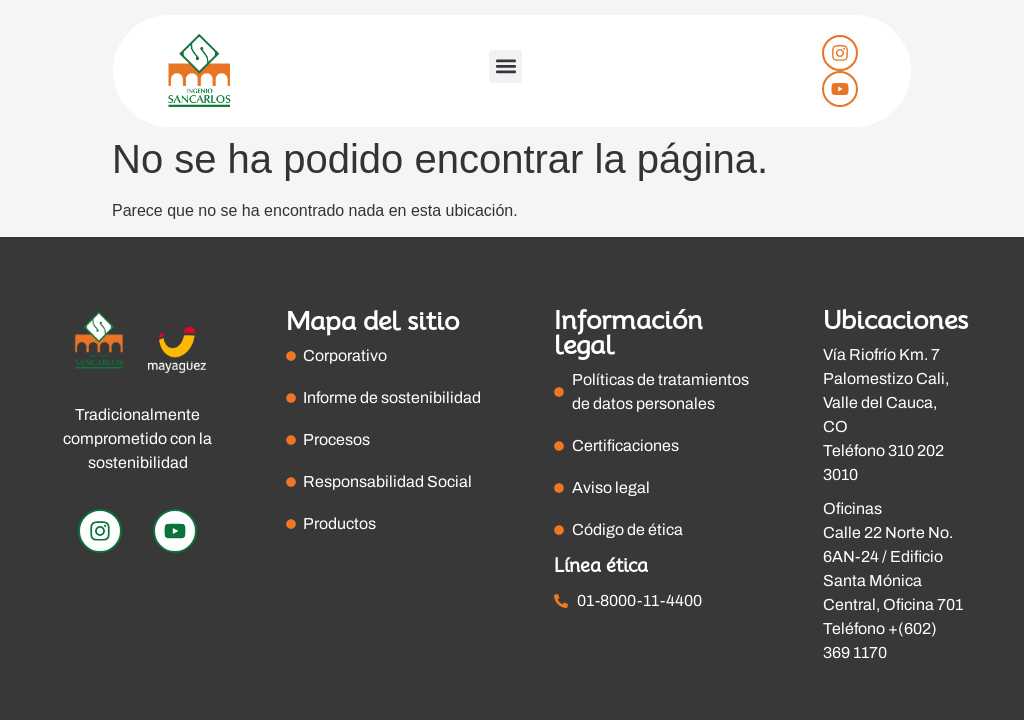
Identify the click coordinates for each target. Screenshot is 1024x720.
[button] (505, 66)
